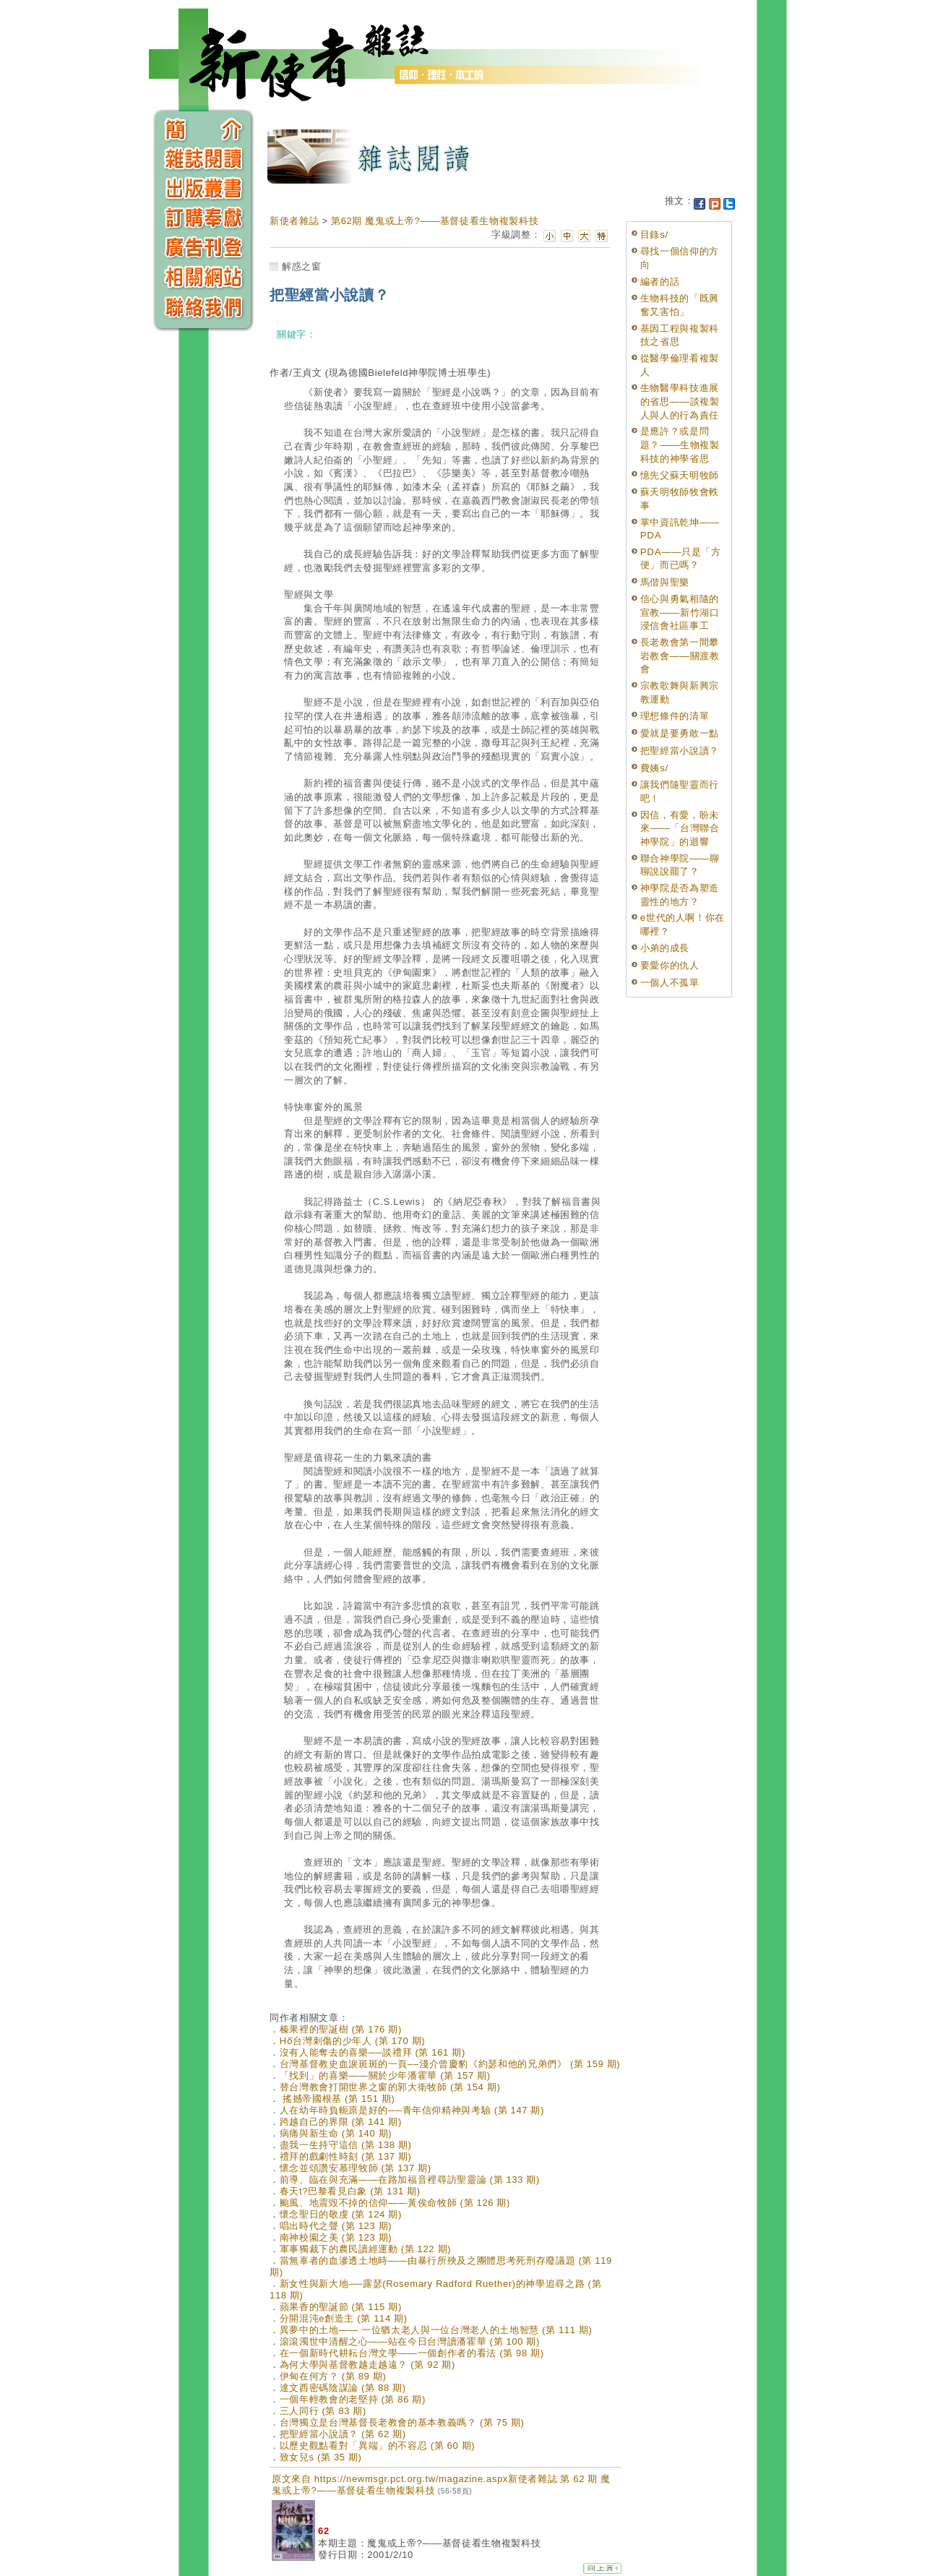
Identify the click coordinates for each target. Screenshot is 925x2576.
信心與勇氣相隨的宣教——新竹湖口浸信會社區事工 (680, 612)
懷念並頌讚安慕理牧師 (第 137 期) (355, 2168)
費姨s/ (654, 768)
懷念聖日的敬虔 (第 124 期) (341, 2214)
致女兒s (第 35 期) (321, 2457)
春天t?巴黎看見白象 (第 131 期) (350, 2191)
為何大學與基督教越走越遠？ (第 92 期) (367, 2364)
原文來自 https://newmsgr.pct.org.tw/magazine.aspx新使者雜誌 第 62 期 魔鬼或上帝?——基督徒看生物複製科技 (441, 2484)
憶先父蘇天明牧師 (679, 475)
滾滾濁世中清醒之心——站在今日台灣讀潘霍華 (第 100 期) (410, 2341)
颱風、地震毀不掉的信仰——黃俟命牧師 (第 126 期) (395, 2202)
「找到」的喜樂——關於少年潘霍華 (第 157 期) (385, 2075)
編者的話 (660, 281)
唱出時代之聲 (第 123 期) (336, 2225)
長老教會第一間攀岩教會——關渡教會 (680, 655)
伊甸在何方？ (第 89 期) (333, 2376)
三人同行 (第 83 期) (323, 2410)
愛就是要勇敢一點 (679, 733)
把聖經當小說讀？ (679, 750)
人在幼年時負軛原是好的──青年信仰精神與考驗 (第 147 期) (412, 2110)
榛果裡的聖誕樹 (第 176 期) (341, 2029)
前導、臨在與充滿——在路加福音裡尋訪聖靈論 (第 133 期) (410, 2179)
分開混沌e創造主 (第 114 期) (344, 2318)
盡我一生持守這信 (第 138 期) (346, 2144)
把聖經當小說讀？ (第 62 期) (343, 2434)
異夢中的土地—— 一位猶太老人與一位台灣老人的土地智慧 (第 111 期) (436, 2329)
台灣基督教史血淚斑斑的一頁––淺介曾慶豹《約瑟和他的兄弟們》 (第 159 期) (450, 2063)
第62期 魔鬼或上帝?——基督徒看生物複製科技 (434, 220)
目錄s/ (654, 234)
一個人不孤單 (670, 982)
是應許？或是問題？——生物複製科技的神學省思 (680, 444)
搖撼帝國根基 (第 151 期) (337, 2098)
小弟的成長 (664, 948)
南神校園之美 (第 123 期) (336, 2237)
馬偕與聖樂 (664, 582)
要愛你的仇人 (670, 965)
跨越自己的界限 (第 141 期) (341, 2121)
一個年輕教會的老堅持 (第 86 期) (353, 2399)
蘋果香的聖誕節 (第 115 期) (341, 2306)
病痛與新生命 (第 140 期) (336, 2133)
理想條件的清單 (675, 715)
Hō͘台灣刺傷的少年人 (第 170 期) (353, 2040)
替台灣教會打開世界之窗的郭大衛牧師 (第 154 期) (390, 2087)
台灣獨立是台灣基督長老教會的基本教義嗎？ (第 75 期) (402, 2422)
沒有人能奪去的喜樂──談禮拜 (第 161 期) (372, 2052)
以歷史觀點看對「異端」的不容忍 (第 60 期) (378, 2445)
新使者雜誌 (294, 220)
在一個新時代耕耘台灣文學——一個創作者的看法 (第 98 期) (412, 2353)
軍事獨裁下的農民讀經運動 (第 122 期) (365, 2249)
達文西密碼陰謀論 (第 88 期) (343, 2387)
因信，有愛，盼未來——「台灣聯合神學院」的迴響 (680, 828)
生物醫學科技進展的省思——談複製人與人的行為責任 (680, 401)
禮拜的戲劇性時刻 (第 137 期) (346, 2156)
